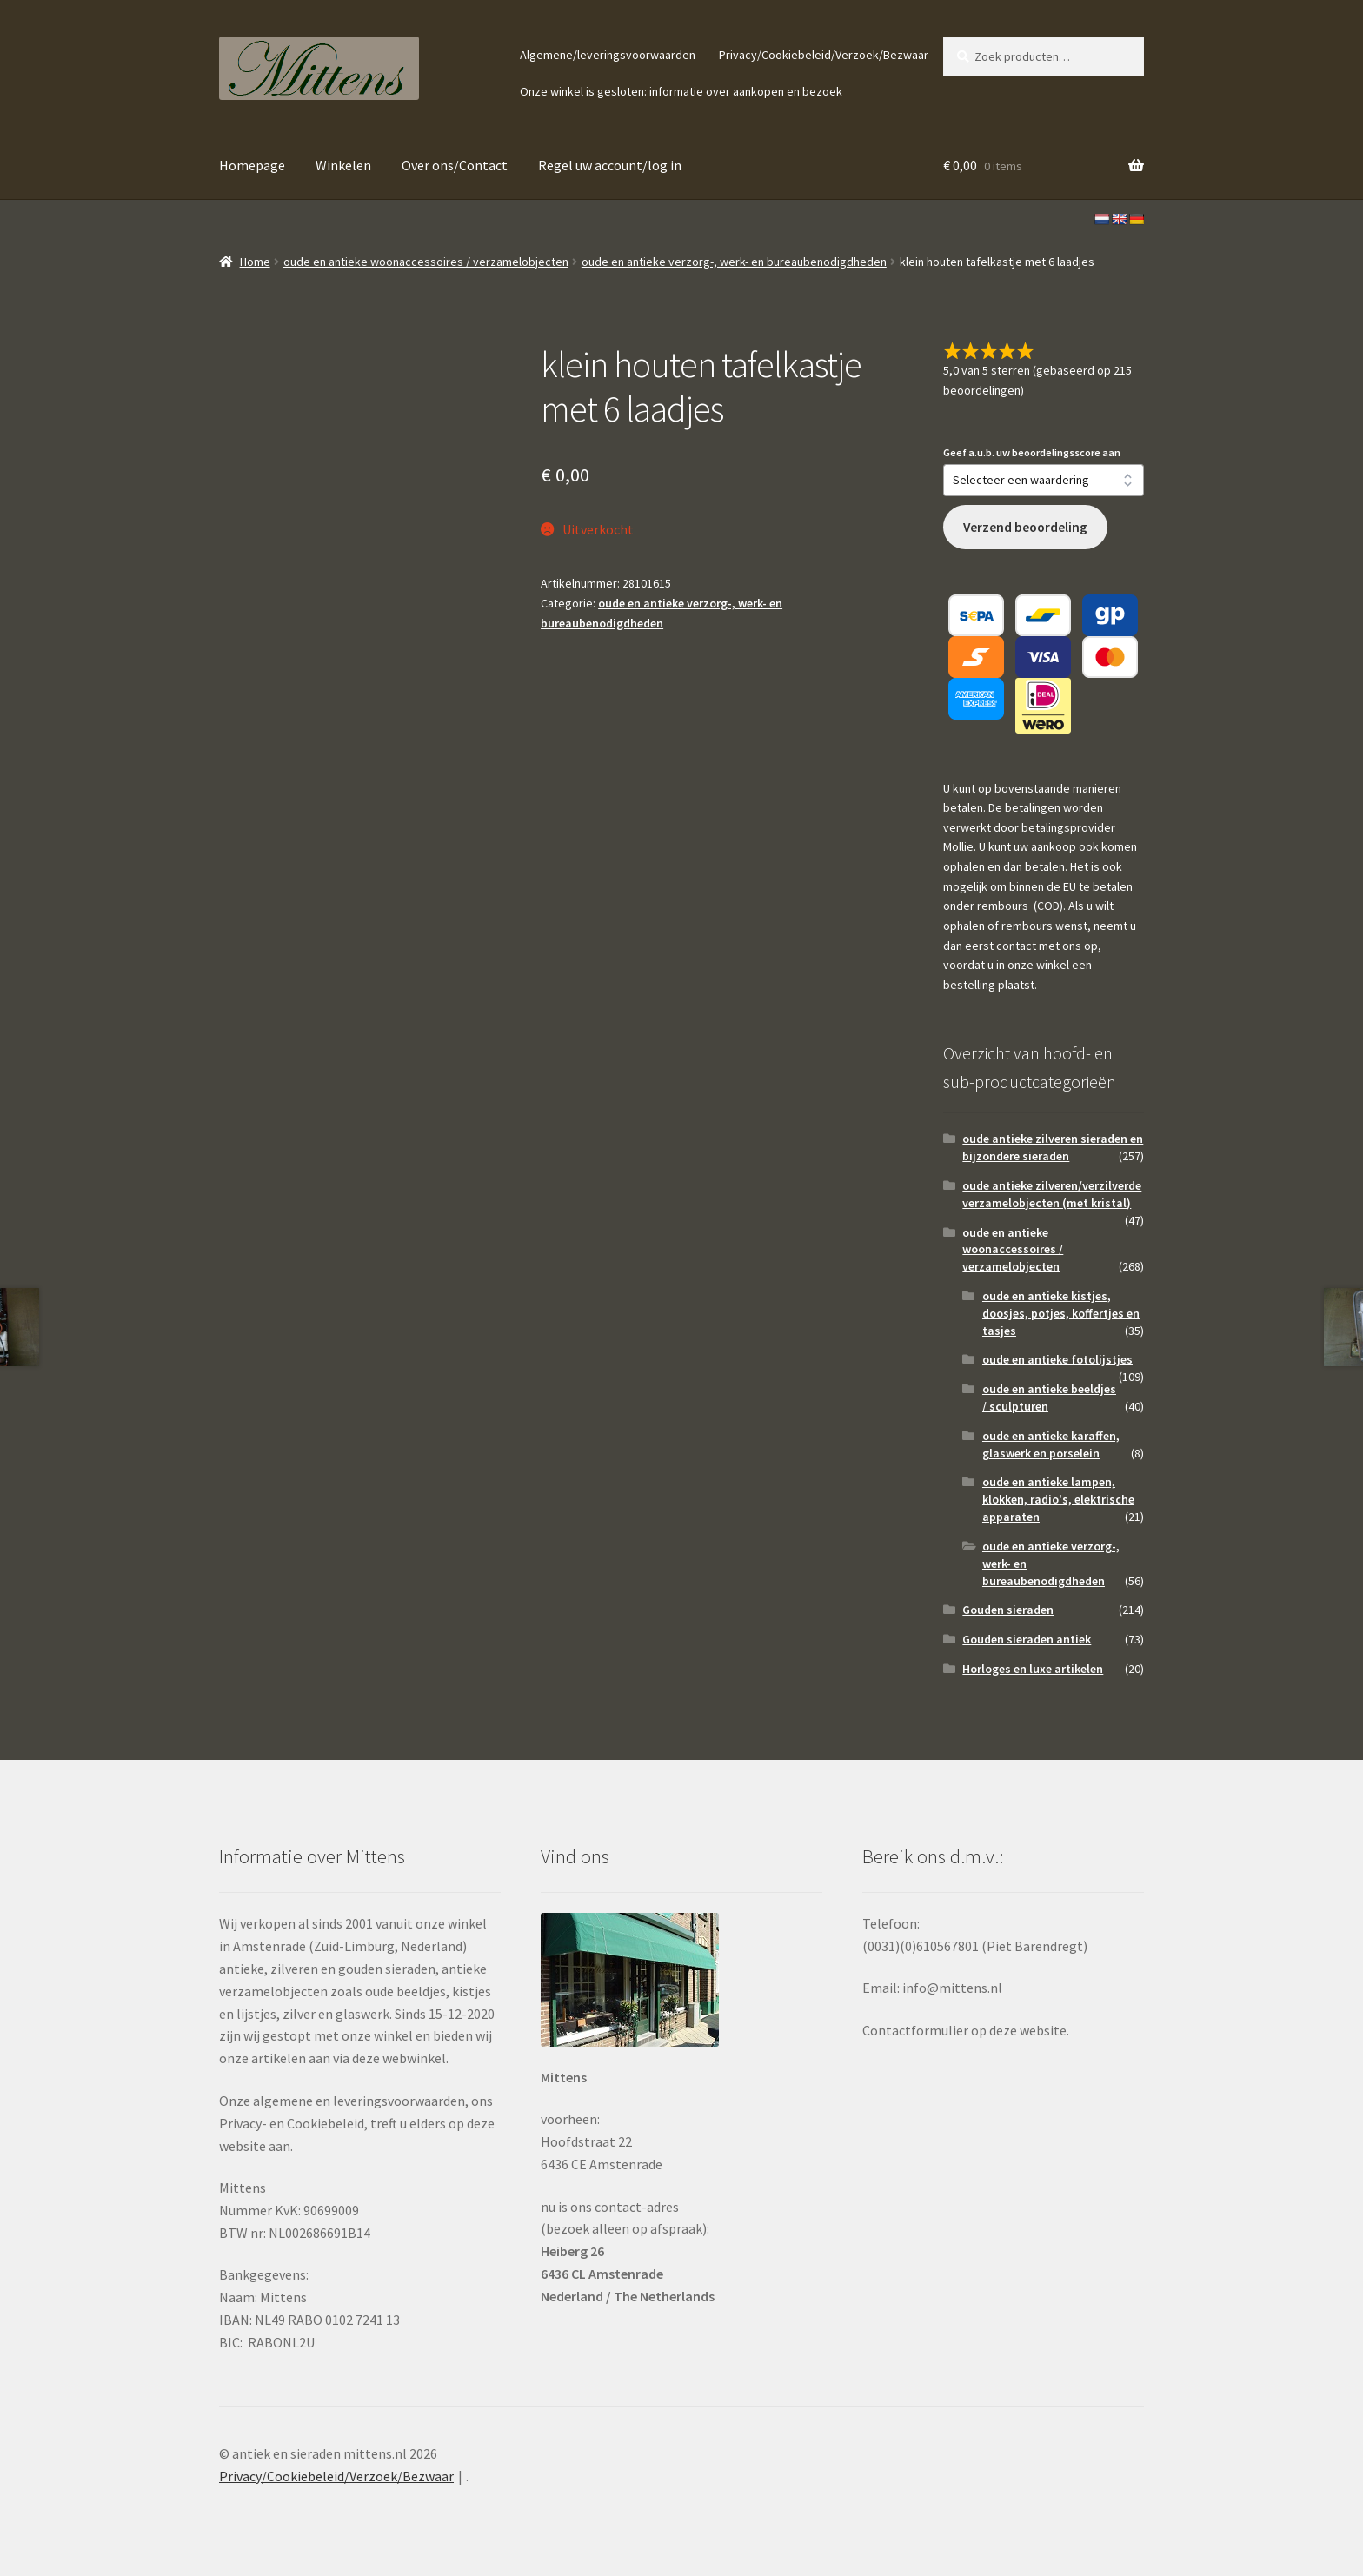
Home (255, 261)
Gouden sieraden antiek (1026, 1639)
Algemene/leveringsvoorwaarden (607, 55)
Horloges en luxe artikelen (1032, 1668)
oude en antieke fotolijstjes (1057, 1359)
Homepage (252, 165)
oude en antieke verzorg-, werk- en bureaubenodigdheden (734, 261)
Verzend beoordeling (1025, 527)
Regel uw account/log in (610, 165)
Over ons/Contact (455, 165)
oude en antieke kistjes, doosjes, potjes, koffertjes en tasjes (1061, 1313)
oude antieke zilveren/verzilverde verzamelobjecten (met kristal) (1051, 1194)
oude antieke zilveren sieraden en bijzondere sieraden (1052, 1147)
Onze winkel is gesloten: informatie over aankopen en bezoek (681, 91)
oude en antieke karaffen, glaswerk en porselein (1051, 1444)
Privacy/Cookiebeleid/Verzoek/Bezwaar (823, 55)
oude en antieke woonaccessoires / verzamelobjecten (425, 261)
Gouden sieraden (1008, 1609)
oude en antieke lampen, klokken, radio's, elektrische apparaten (1058, 1499)
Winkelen (343, 165)
